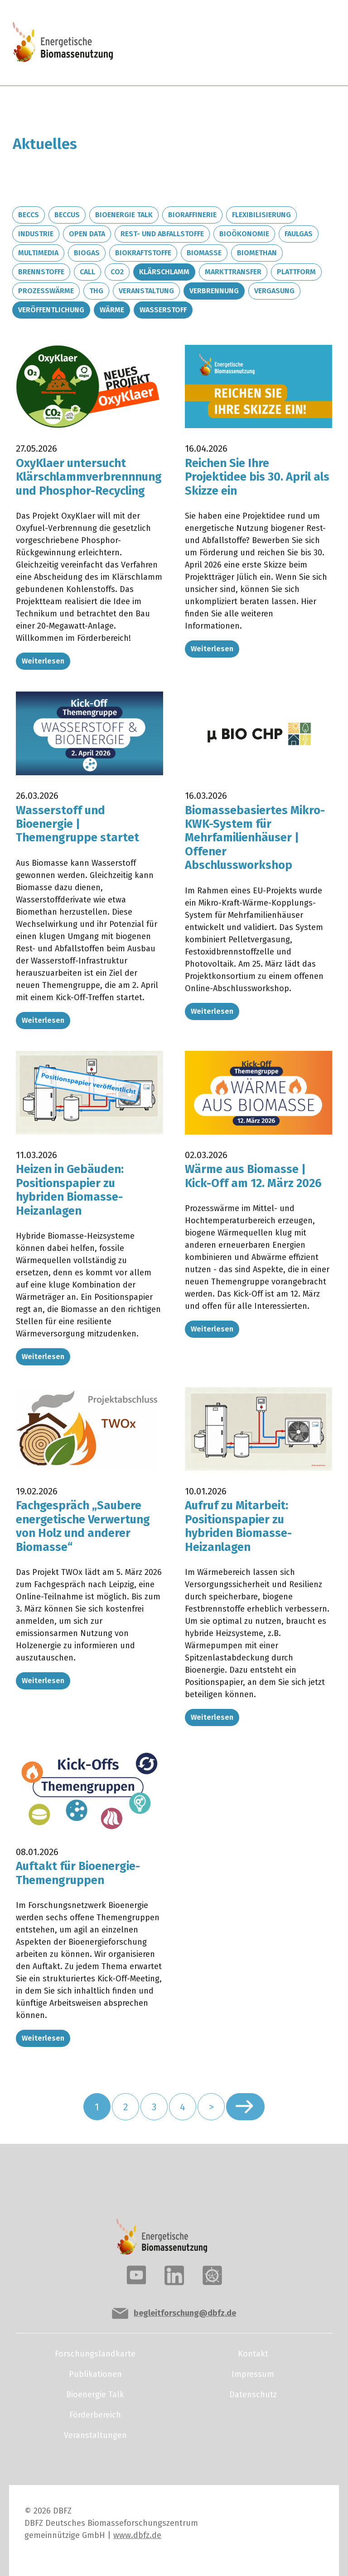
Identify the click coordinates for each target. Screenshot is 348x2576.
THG (96, 290)
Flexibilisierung (261, 214)
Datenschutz (253, 2394)
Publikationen (95, 2374)
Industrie (35, 233)
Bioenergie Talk (124, 214)
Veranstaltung (146, 290)
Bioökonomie (244, 233)
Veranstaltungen (95, 2435)
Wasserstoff (163, 309)
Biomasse (204, 252)
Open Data (87, 233)
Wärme (112, 309)
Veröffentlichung (51, 309)
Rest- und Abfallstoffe (162, 233)
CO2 (117, 271)
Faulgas (299, 233)
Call (87, 271)
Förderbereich (95, 2415)
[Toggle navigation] (304, 43)
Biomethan (257, 252)
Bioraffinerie (192, 214)
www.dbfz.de (137, 2535)
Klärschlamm (164, 271)
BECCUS (67, 214)
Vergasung (274, 290)
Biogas (87, 252)
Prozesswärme (46, 290)
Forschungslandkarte (95, 2354)
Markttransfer (233, 271)
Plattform (296, 271)
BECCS (28, 214)
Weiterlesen (43, 661)
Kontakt (253, 2354)
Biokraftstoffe (143, 252)
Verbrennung (214, 290)
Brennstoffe (41, 271)
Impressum (253, 2374)
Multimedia (38, 252)
